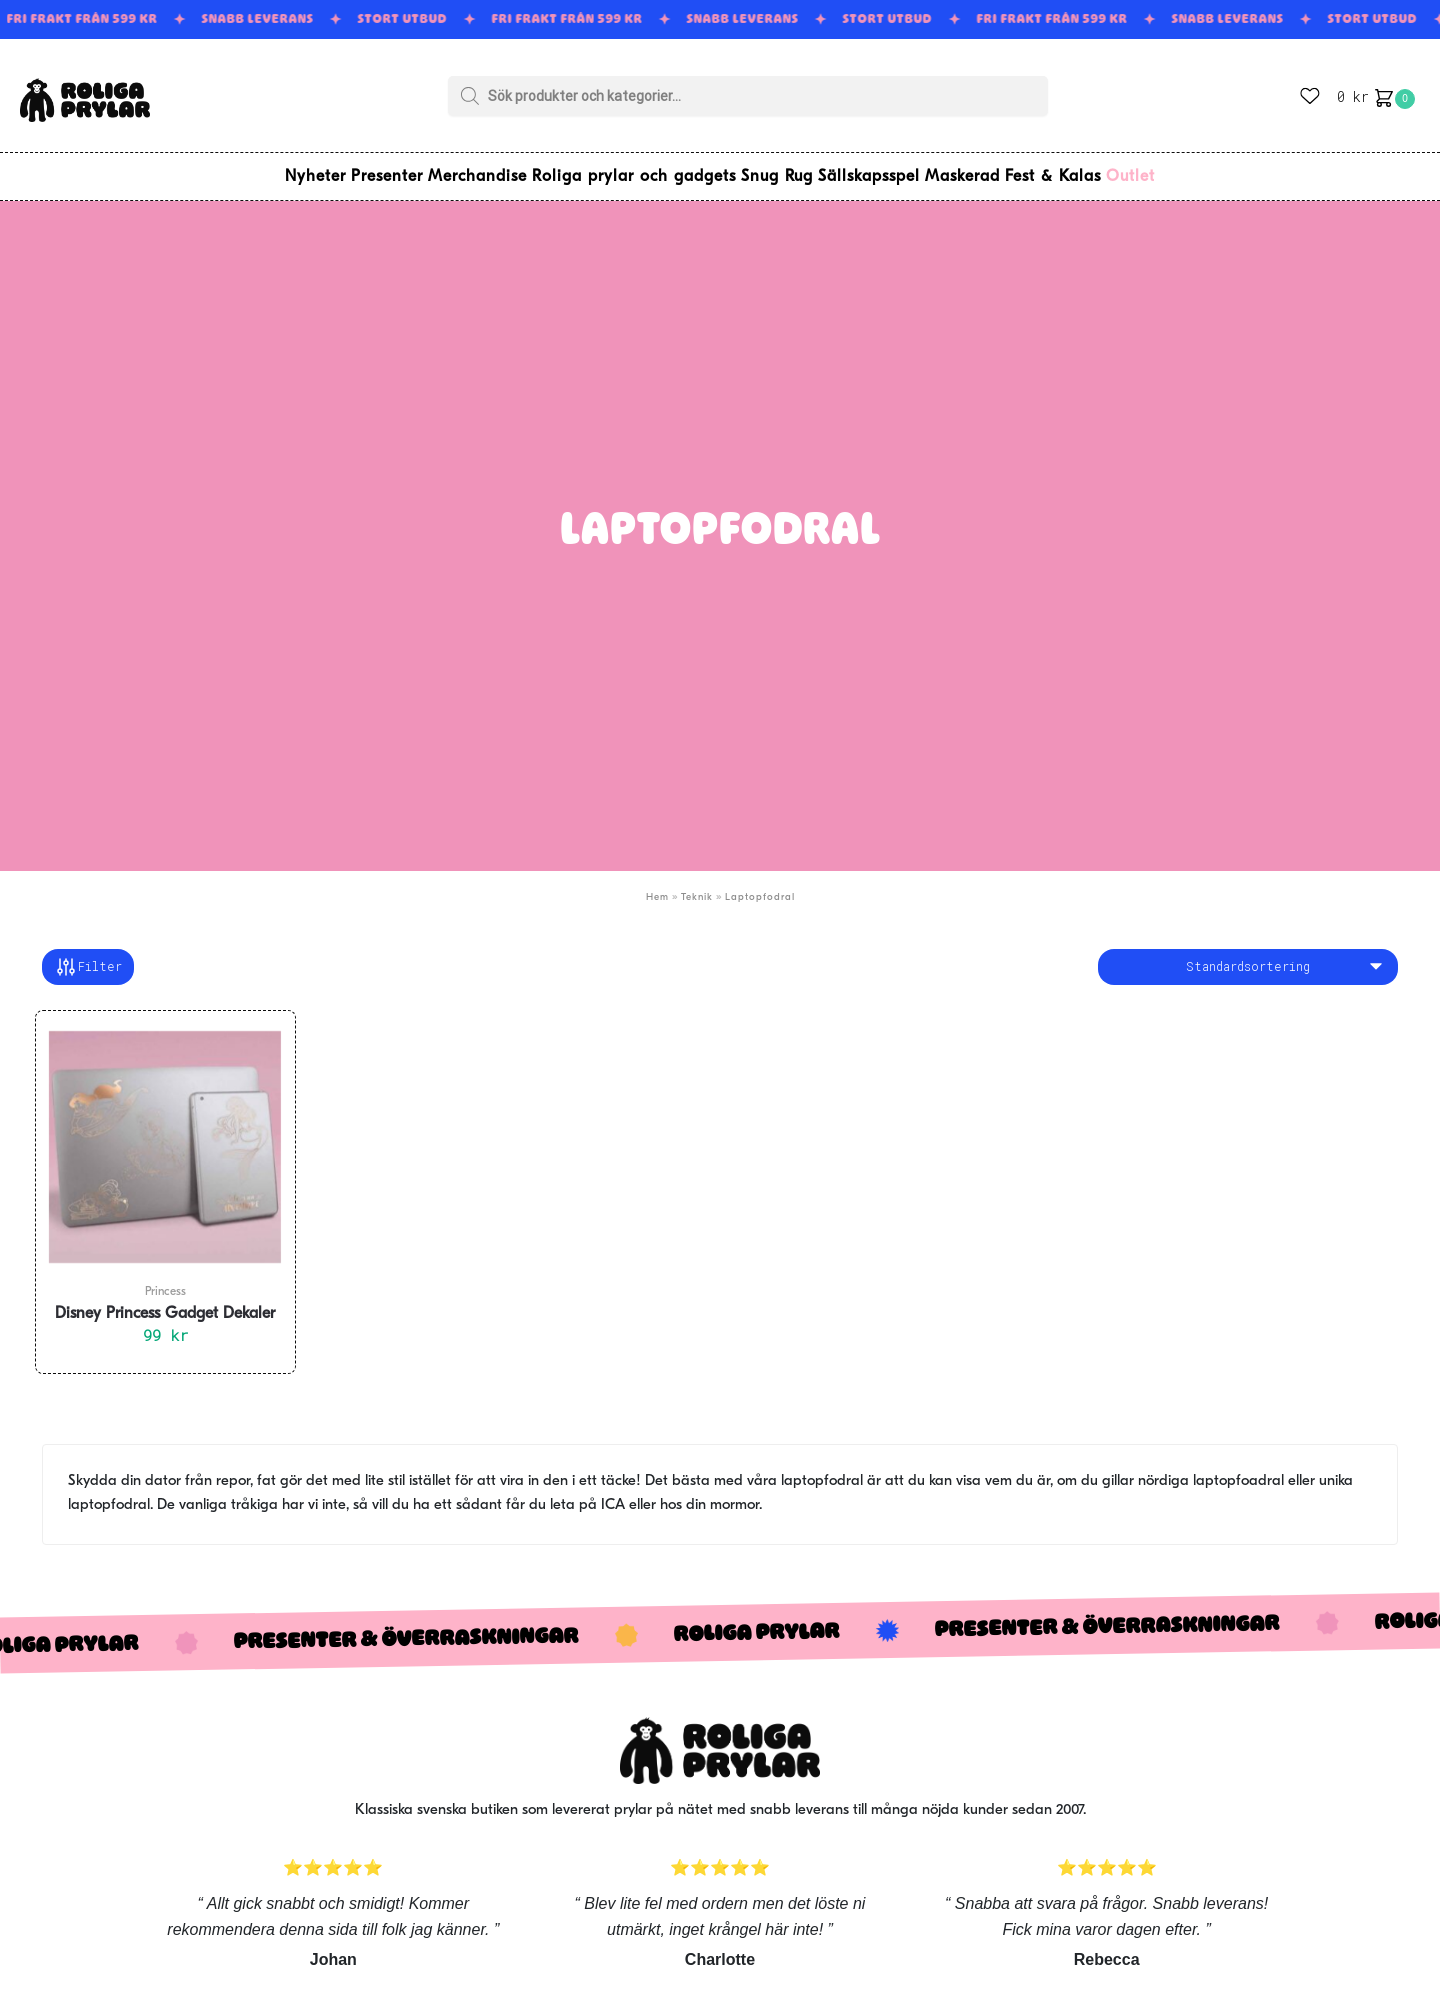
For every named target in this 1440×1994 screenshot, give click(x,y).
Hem (657, 885)
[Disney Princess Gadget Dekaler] (165, 1135)
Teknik (697, 885)
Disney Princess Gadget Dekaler (165, 1302)
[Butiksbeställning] (1248, 955)
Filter (88, 955)
